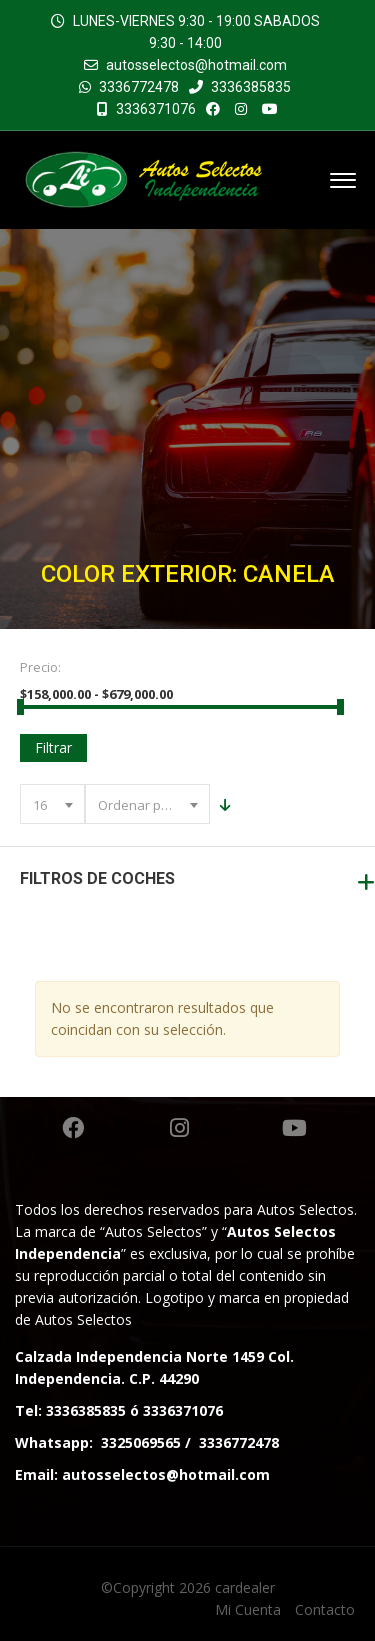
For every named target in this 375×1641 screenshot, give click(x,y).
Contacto (325, 1609)
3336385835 (240, 87)
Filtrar (53, 747)
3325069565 (141, 1442)
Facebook (73, 1128)
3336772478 (139, 87)
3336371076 (146, 109)
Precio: (40, 667)
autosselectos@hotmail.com (196, 65)
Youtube (294, 1128)
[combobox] (52, 804)
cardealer (245, 1587)
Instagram (179, 1128)
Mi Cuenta (248, 1609)
